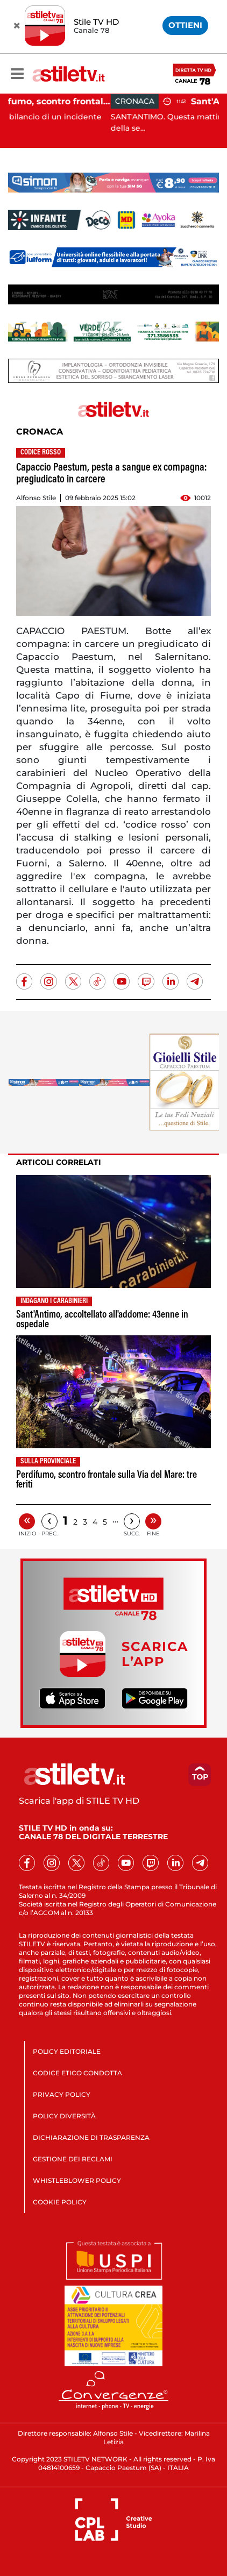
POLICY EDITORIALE (67, 2051)
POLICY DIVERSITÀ (64, 2116)
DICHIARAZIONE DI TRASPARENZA (91, 2137)
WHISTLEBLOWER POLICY (77, 2180)
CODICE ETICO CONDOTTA (77, 2073)
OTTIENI (185, 25)
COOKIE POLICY (60, 2202)
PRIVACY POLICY (61, 2094)
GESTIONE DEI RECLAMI (72, 2159)
